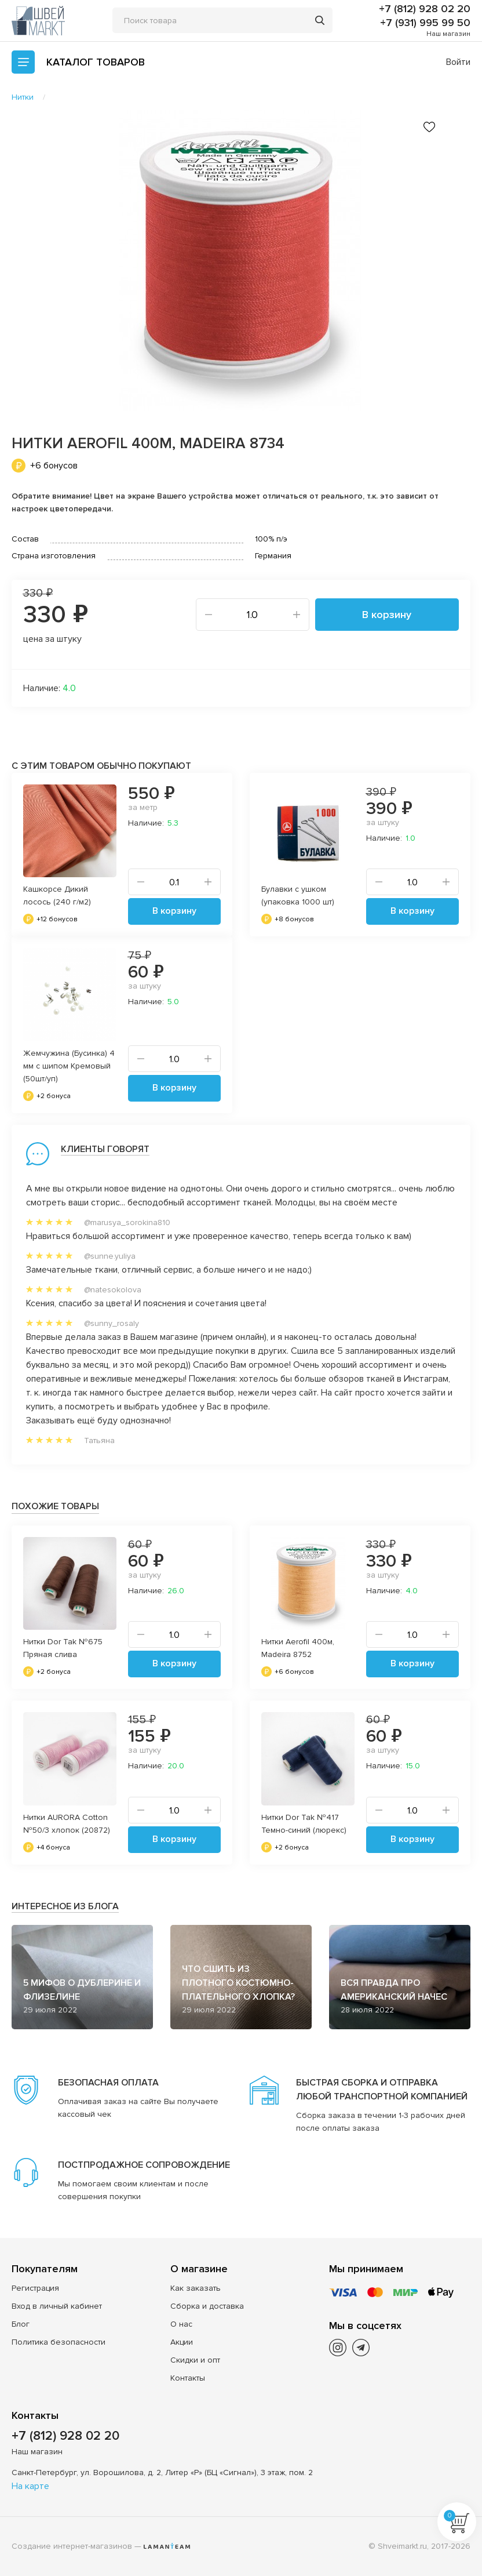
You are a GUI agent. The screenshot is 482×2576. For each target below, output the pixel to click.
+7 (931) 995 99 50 (425, 22)
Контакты (187, 2378)
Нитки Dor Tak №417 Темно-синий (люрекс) (303, 1823)
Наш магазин (448, 34)
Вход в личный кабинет (57, 2306)
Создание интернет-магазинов (72, 2546)
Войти (458, 62)
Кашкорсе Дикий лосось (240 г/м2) (57, 895)
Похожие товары (55, 1506)
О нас (181, 2324)
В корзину (386, 614)
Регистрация (35, 2288)
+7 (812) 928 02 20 (424, 8)
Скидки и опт (195, 2360)
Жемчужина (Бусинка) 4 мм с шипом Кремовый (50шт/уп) (69, 1066)
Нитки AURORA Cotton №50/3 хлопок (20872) (66, 1823)
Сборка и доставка (207, 2306)
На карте (30, 2486)
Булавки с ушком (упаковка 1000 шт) (297, 895)
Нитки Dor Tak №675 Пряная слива (63, 1648)
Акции (181, 2342)
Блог (21, 2324)
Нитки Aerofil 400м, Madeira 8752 (297, 1648)
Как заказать (195, 2288)
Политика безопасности (58, 2342)
